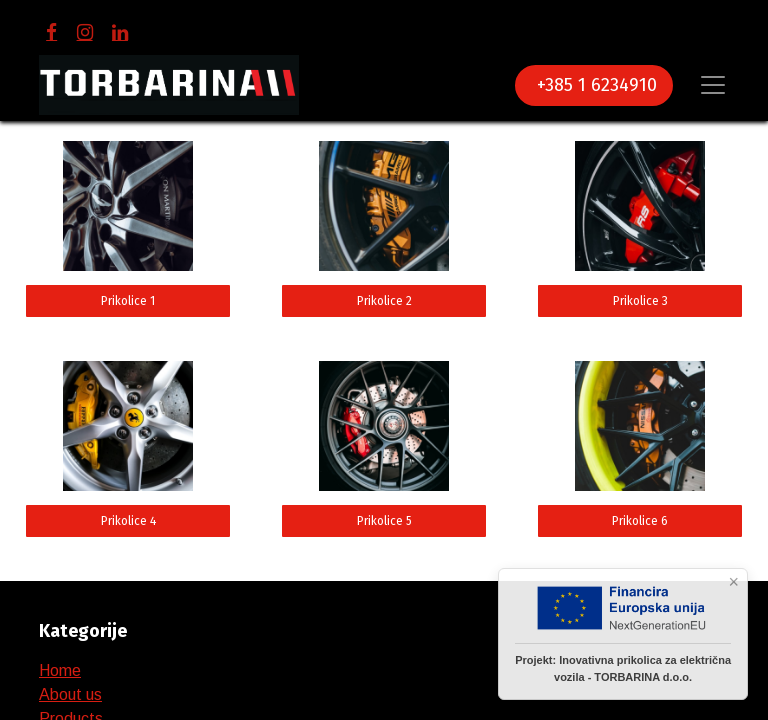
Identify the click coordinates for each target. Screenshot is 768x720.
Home (60, 670)
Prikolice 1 (128, 301)
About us (70, 694)
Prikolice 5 (384, 521)
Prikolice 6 (640, 521)
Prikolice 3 (640, 301)
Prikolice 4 (128, 521)
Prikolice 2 (384, 301)
